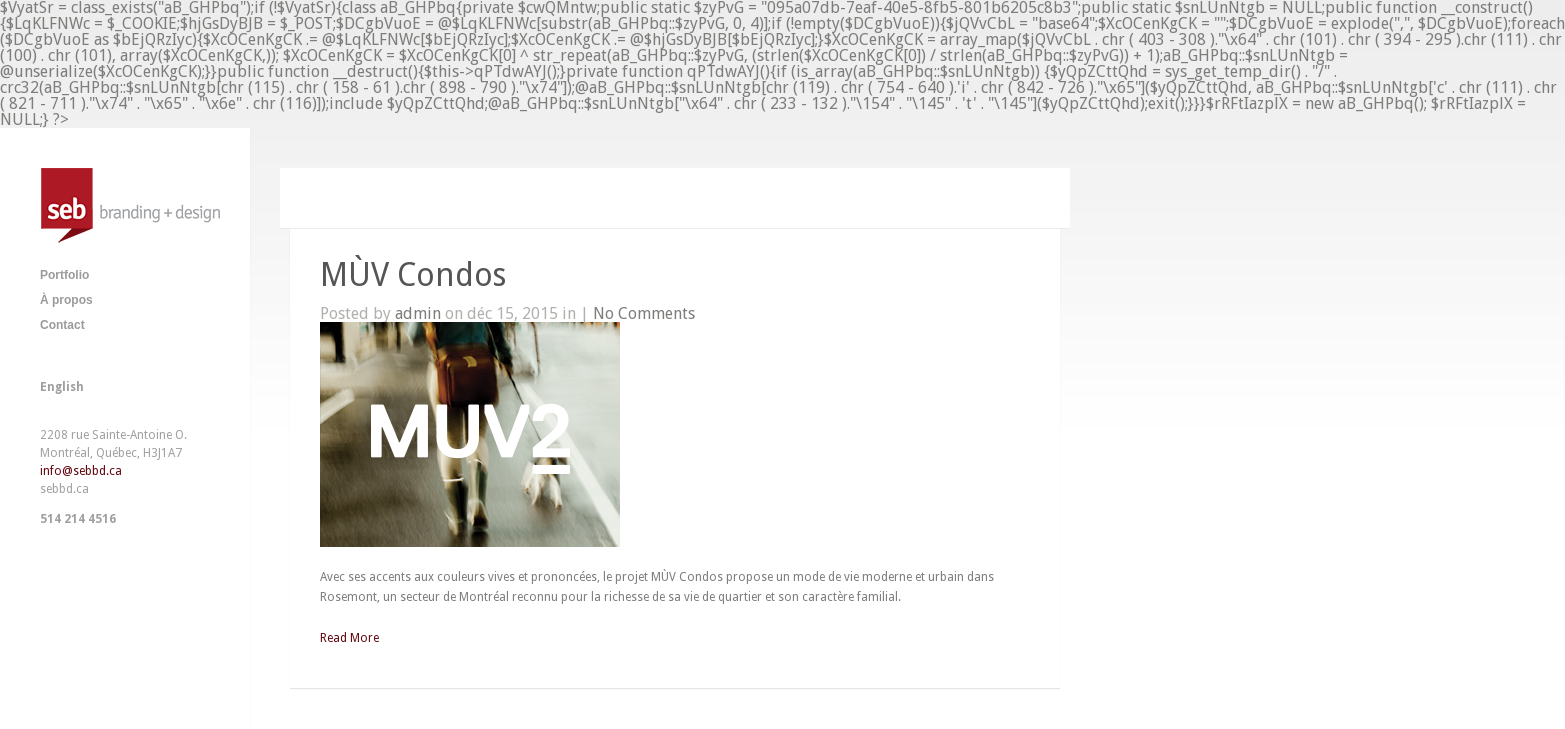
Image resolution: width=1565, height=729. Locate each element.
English (62, 387)
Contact (62, 325)
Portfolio (64, 275)
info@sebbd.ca (81, 471)
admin (418, 313)
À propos (66, 300)
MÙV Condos (413, 275)
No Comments (644, 313)
